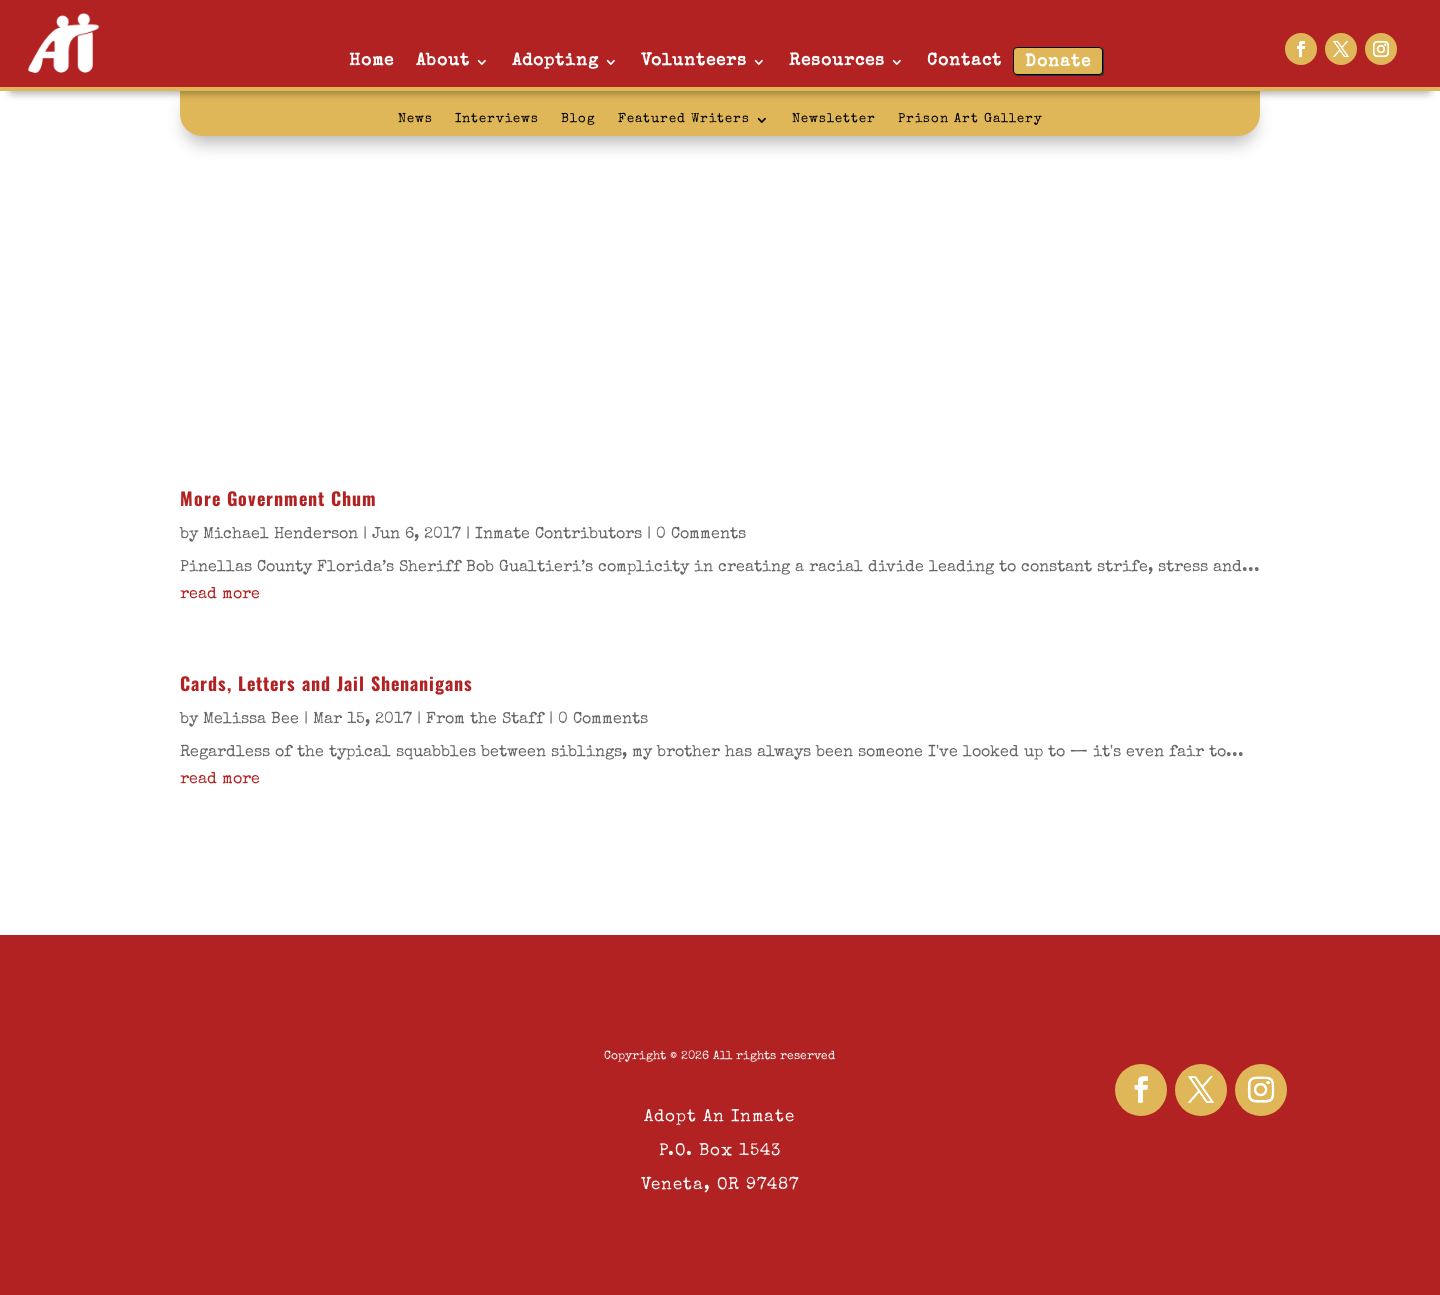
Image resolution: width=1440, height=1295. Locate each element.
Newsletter (834, 119)
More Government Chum (278, 498)
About (443, 61)
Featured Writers (684, 119)
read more (220, 595)
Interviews (497, 119)
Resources (837, 61)
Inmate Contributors (558, 535)
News (415, 119)
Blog (578, 119)
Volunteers (694, 61)
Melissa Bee (251, 720)
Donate (1058, 62)
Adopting (555, 61)
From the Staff (485, 720)
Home (371, 61)
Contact (964, 61)
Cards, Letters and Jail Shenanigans (326, 683)
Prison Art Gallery (970, 119)
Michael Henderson (280, 535)
